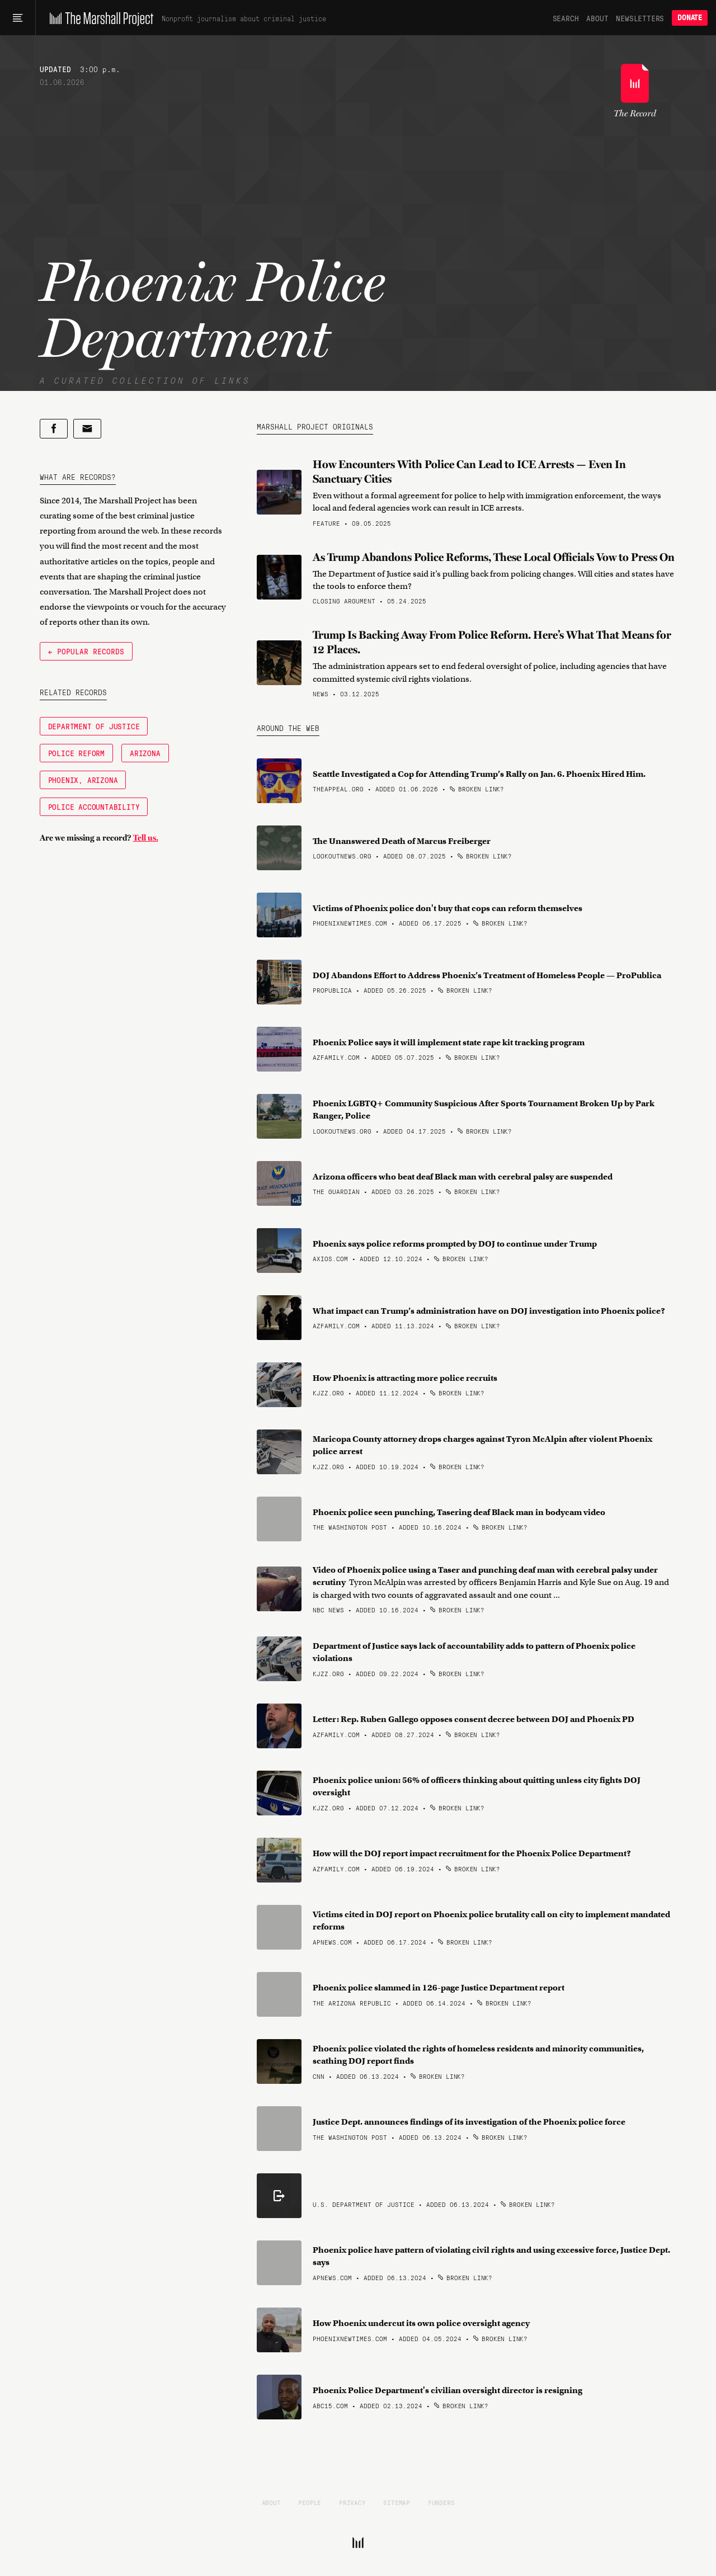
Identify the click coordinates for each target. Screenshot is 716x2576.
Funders (441, 2502)
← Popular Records (86, 651)
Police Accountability (94, 806)
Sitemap (396, 2502)
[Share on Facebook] (54, 428)
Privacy (352, 2502)
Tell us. (145, 838)
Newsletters (640, 18)
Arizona (145, 753)
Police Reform (76, 753)
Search (566, 18)
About (597, 18)
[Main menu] (17, 18)
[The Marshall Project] (99, 18)
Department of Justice (94, 726)
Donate (689, 17)
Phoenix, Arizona (83, 780)
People (309, 2502)
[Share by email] (87, 428)
